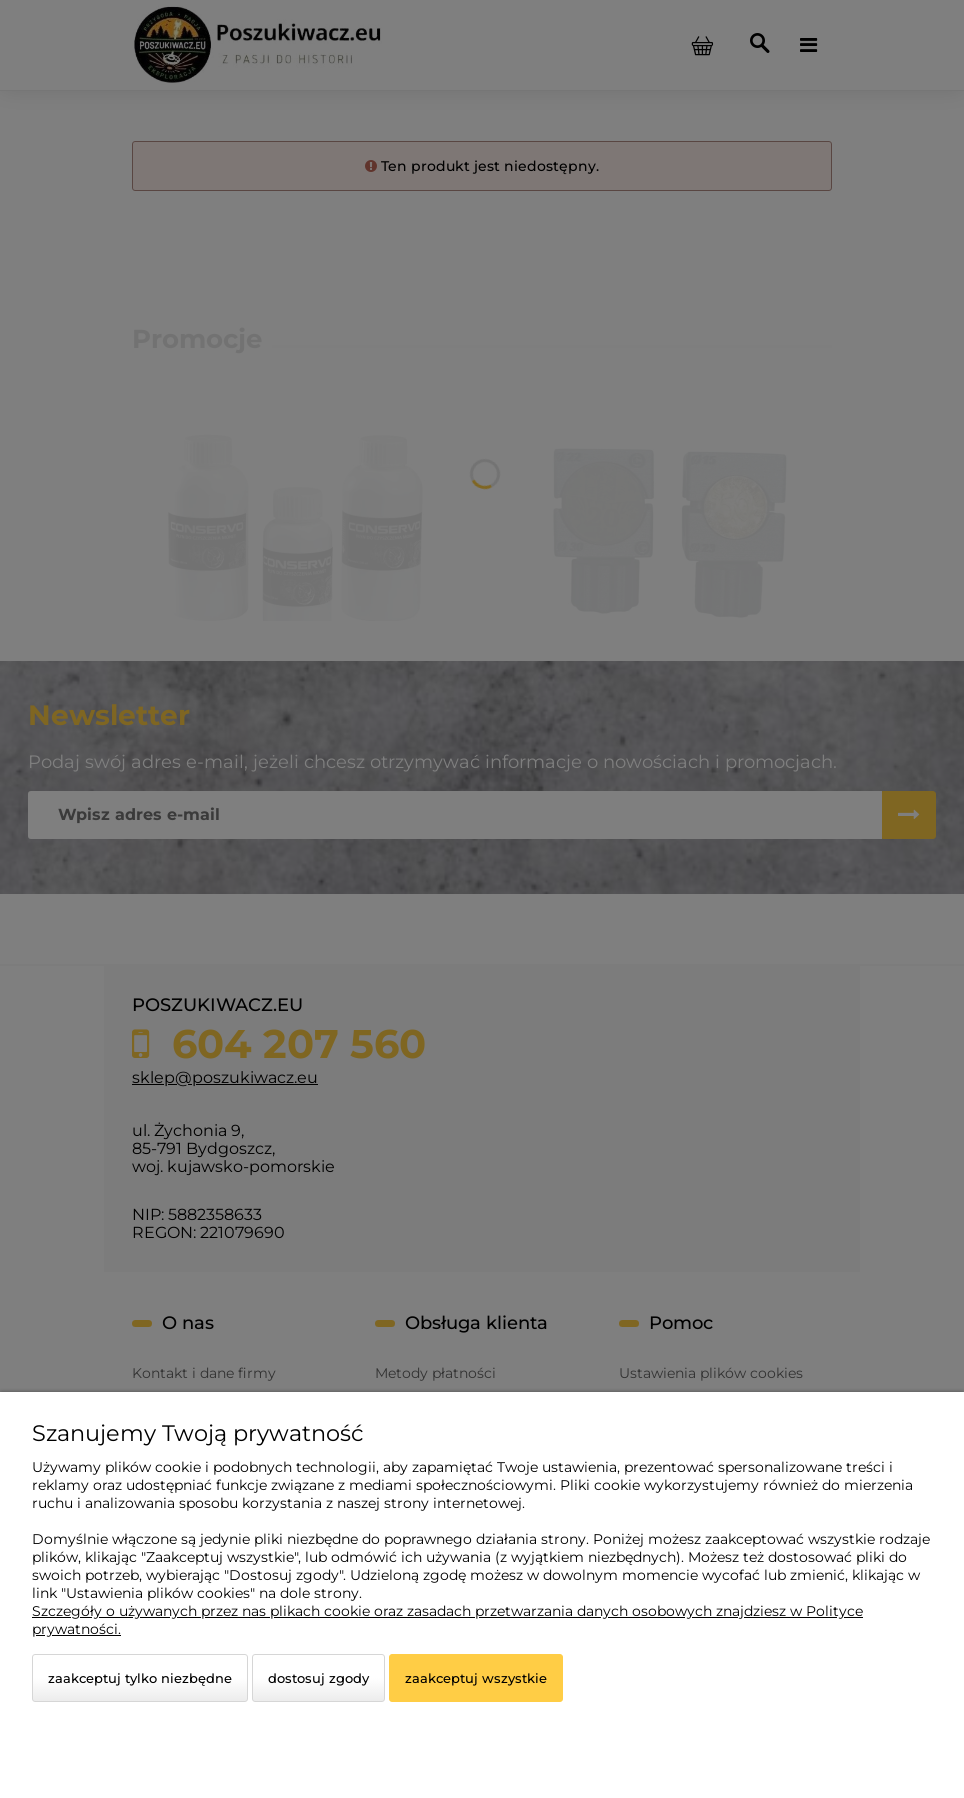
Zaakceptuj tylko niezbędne (140, 1678)
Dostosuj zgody (318, 1678)
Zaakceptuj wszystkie (476, 1678)
